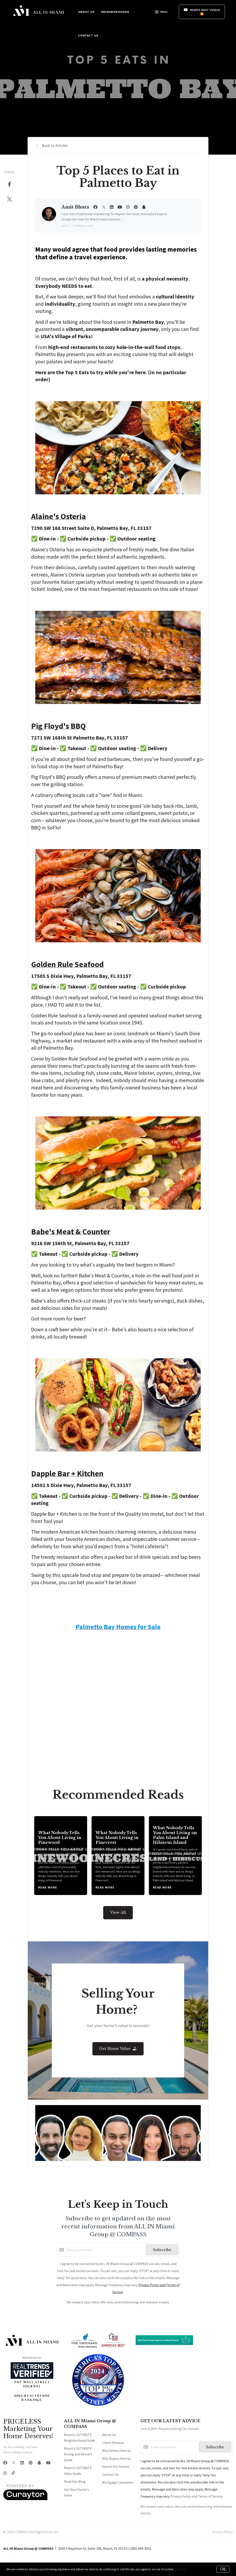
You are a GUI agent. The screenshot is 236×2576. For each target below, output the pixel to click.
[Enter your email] (105, 2250)
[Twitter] (13, 2462)
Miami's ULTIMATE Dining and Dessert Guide (78, 2454)
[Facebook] (5, 2462)
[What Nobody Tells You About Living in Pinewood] (60, 1855)
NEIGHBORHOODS (115, 11)
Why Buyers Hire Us (116, 2458)
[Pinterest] (30, 2462)
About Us (109, 2434)
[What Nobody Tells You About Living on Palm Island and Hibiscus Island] (175, 1855)
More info (180, 2569)
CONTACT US (88, 35)
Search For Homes (115, 2466)
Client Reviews (113, 2442)
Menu (161, 12)
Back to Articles (55, 145)
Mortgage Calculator (118, 2482)
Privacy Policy (223, 2532)
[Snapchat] (39, 2462)
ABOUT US (86, 11)
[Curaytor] (25, 2499)
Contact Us (110, 2474)
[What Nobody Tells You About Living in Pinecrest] (118, 1855)
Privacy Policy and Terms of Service (196, 2496)
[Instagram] (5, 2473)
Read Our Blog (75, 2481)
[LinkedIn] (22, 2462)
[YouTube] (48, 2462)
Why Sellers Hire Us (116, 2450)
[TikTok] (13, 2473)
